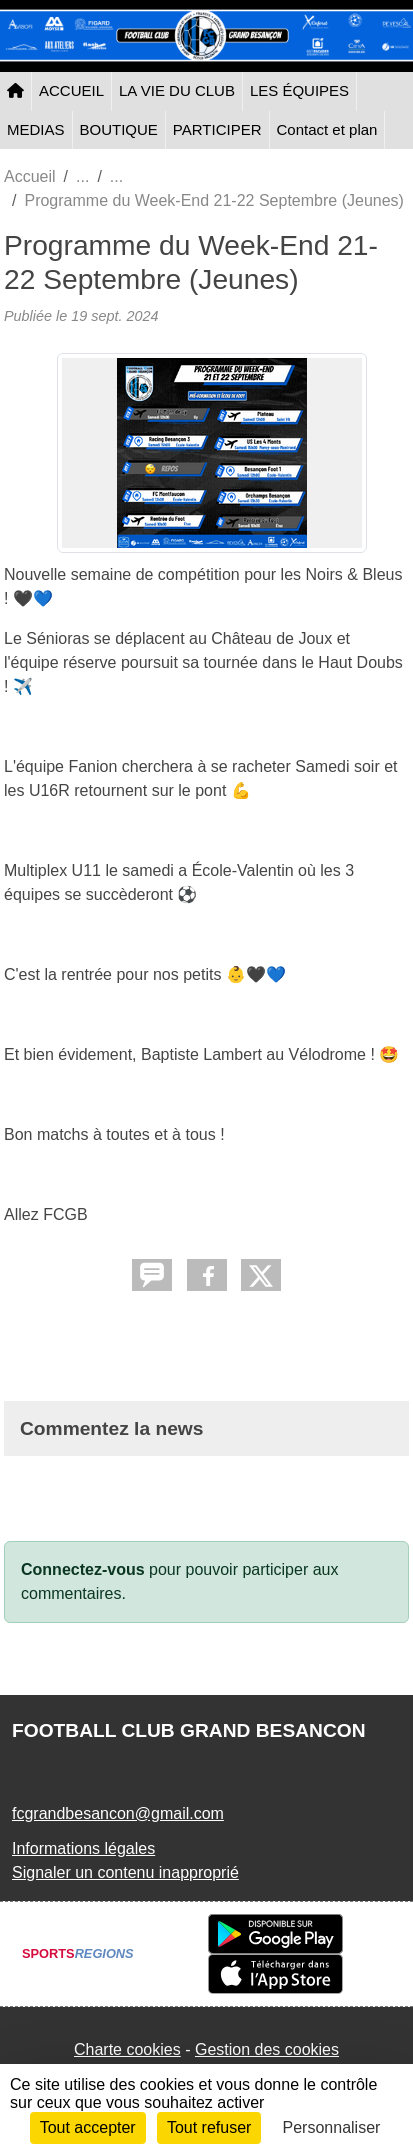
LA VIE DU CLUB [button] (177, 90)
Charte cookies (127, 2049)
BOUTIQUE (119, 129)
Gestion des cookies (267, 2049)
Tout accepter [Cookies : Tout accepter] (88, 2127)
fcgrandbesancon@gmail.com (118, 1813)
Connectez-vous (83, 1569)
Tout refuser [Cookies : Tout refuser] (209, 2127)
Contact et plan (327, 129)
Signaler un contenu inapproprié (125, 1872)
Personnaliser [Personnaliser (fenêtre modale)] (332, 2127)
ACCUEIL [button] (71, 90)
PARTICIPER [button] (217, 129)
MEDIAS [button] (36, 129)
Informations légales (83, 1848)
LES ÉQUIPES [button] (299, 90)
